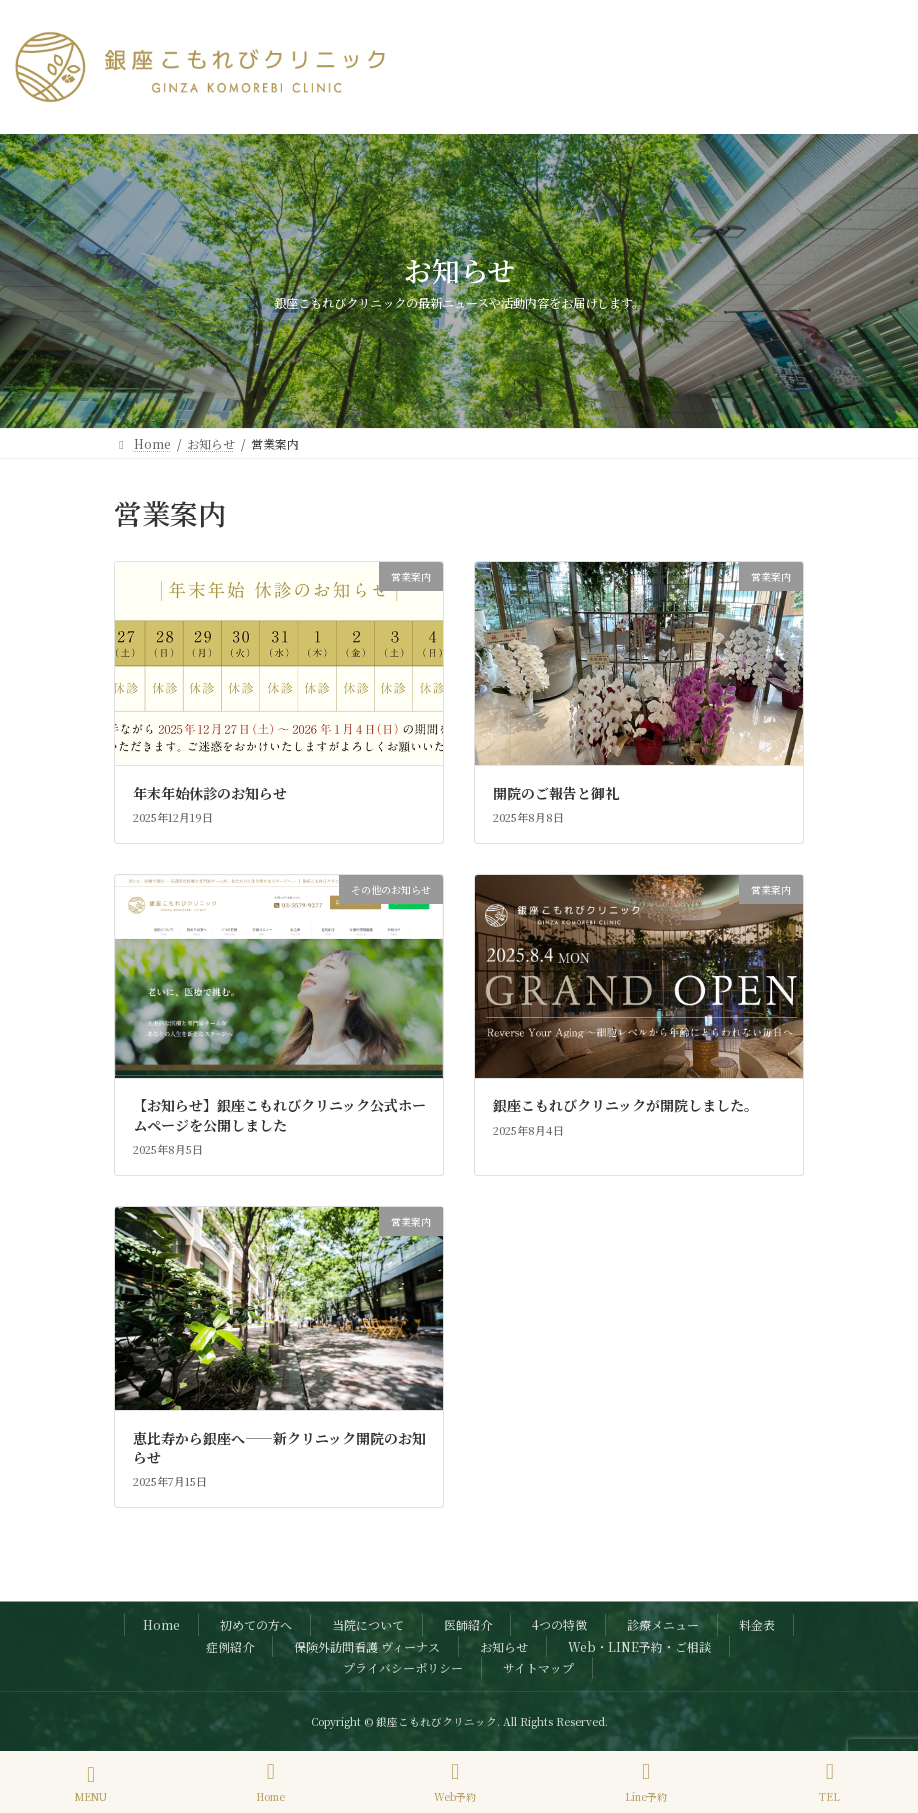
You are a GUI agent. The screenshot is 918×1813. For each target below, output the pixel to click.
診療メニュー (663, 1624)
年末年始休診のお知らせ (210, 793)
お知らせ (504, 1645)
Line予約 (646, 1782)
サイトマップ (538, 1667)
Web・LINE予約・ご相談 (639, 1645)
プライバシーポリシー (403, 1667)
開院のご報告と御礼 (556, 793)
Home (161, 1624)
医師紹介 (468, 1624)
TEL (830, 1782)
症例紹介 (230, 1645)
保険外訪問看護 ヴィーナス (367, 1645)
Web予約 (455, 1782)
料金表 (757, 1624)
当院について (368, 1624)
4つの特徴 (559, 1624)
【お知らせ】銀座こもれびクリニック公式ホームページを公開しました (279, 1115)
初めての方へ (256, 1624)
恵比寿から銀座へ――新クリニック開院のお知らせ (279, 1448)
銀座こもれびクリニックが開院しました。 (625, 1105)
